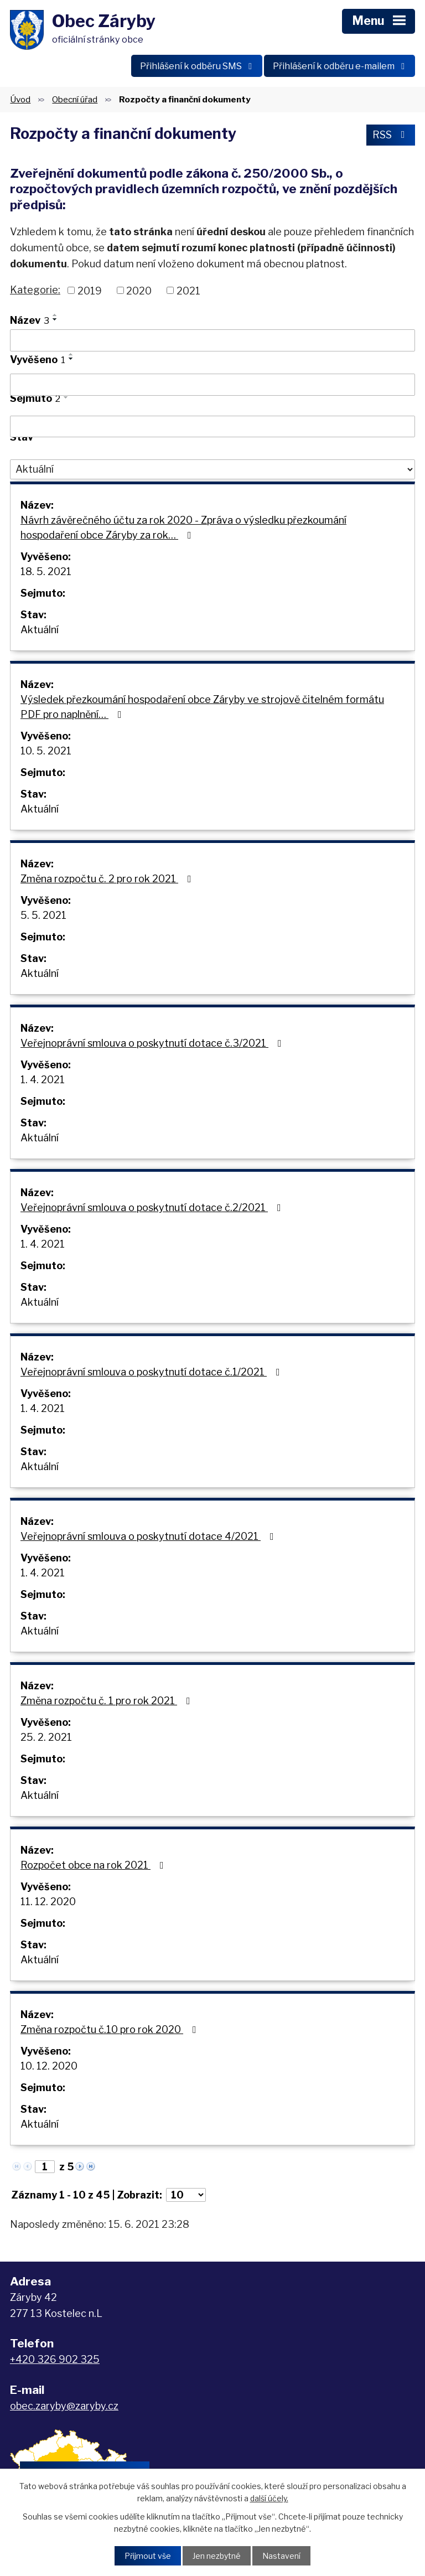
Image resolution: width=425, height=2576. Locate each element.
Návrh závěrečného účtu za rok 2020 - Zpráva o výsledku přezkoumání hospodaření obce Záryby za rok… (183, 527)
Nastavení (281, 2556)
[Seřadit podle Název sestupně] (55, 319)
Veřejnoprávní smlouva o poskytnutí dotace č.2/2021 (153, 1207)
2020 (139, 290)
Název (29, 320)
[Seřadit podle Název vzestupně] (55, 315)
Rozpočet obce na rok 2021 (94, 1865)
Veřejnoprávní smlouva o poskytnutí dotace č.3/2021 (153, 1043)
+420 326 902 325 (55, 2359)
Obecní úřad (74, 99)
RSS (391, 135)
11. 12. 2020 (48, 1901)
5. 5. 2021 (43, 915)
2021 (188, 290)
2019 (89, 290)
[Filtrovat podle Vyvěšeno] (212, 385)
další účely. (269, 2498)
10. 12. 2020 (48, 2066)
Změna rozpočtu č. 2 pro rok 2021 (108, 878)
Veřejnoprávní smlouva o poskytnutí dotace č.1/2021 (152, 1372)
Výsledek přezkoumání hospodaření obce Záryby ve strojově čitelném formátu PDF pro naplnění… (202, 707)
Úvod (20, 99)
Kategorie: (35, 290)
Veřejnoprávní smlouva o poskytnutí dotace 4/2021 (149, 1536)
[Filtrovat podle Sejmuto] (212, 427)
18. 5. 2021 (45, 571)
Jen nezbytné (217, 2556)
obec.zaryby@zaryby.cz (64, 2406)
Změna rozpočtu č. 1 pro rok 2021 (107, 1700)
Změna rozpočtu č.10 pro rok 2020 (110, 2029)
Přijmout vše (148, 2556)
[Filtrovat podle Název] (212, 340)
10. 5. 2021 (45, 751)
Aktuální (39, 629)
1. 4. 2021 (42, 1079)
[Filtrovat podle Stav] (212, 469)
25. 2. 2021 (46, 1737)
